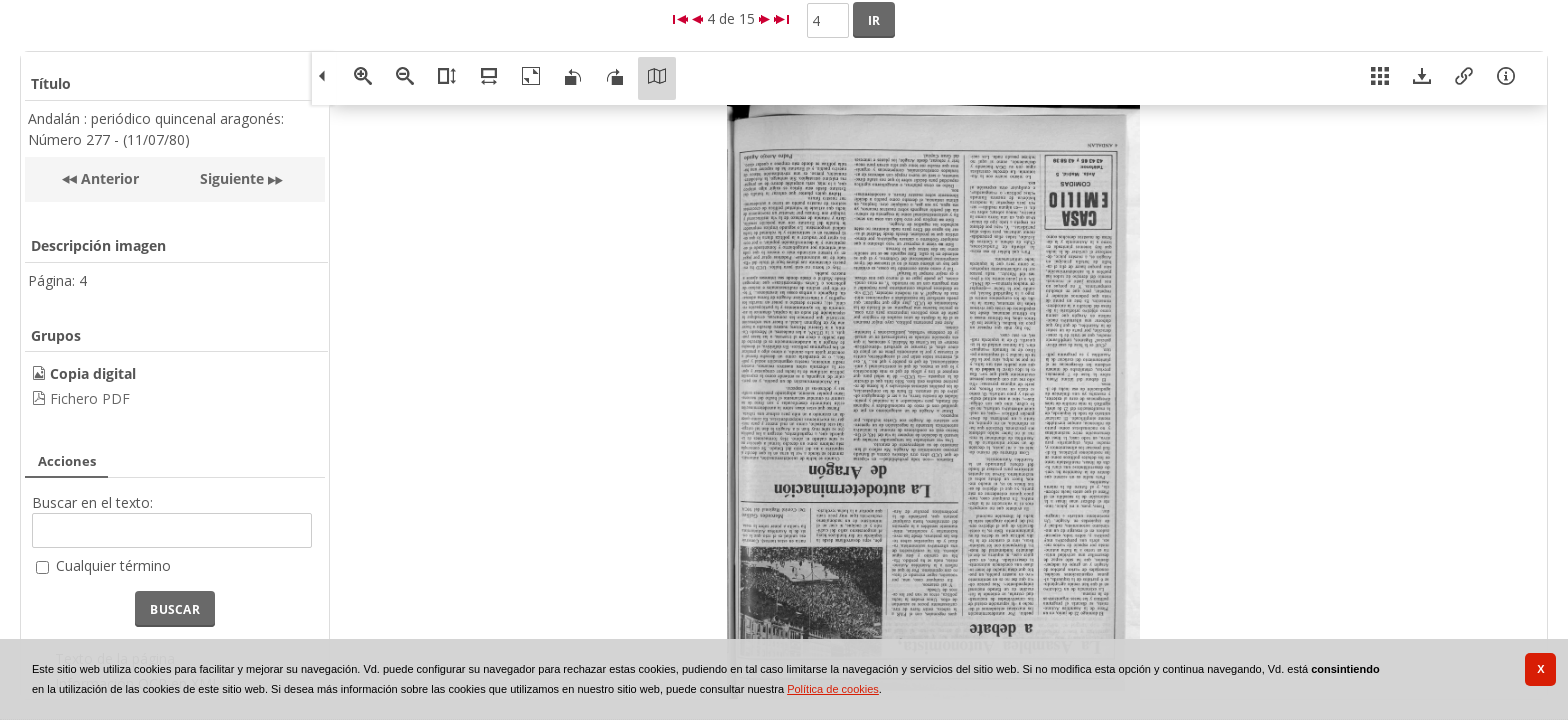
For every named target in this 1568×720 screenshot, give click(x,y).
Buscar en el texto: (92, 502)
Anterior (108, 178)
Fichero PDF (90, 398)
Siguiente (232, 178)
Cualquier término (113, 565)
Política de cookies (833, 689)
